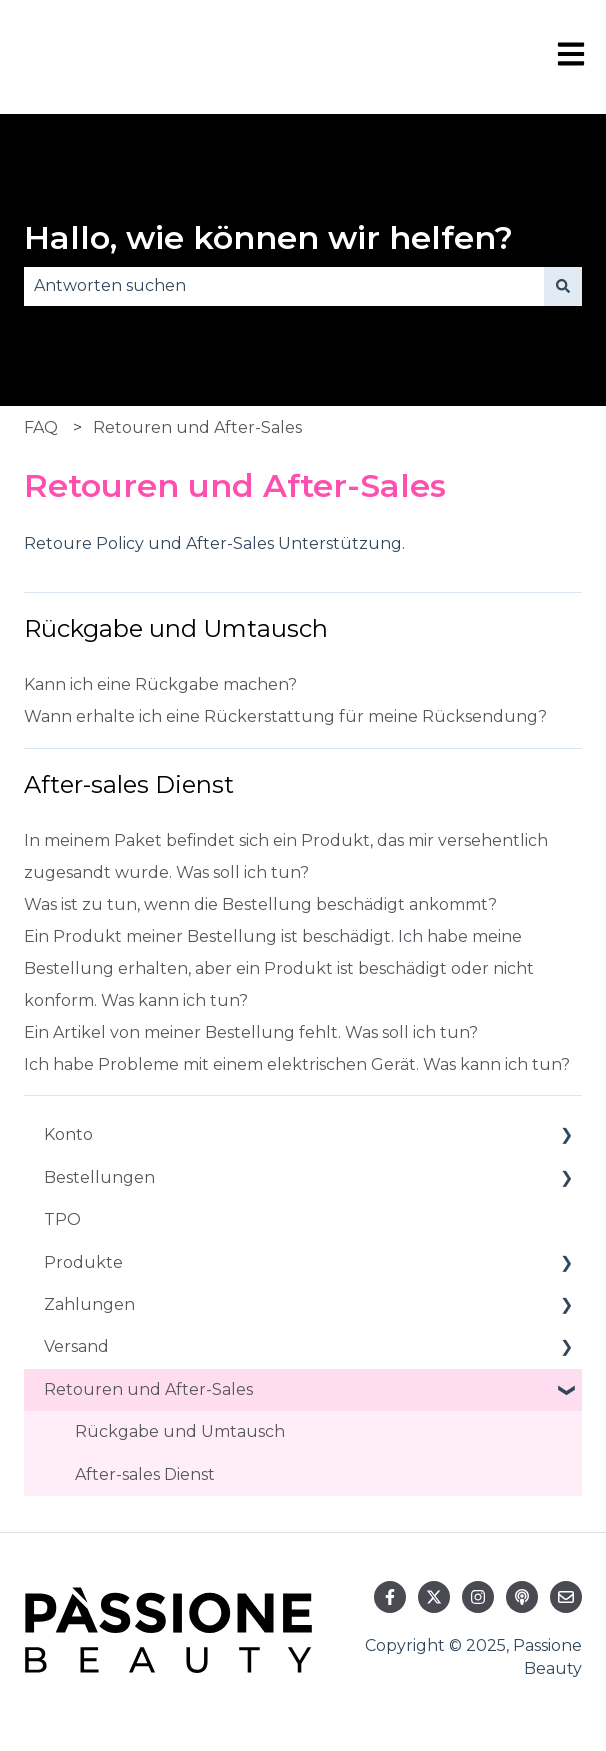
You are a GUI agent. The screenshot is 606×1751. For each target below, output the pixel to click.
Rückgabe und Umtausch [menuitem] (180, 1431)
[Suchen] (563, 286)
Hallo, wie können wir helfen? (268, 237)
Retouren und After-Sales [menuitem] (148, 1389)
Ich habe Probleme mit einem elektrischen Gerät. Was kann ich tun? (297, 1064)
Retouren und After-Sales (197, 427)
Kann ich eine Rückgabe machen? (160, 684)
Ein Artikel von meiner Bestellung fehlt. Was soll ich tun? (251, 1032)
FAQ (41, 427)
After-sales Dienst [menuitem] (145, 1474)
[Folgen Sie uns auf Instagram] (478, 1597)
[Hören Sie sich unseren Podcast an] (522, 1597)
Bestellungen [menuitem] (99, 1177)
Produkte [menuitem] (83, 1262)
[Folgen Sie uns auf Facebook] (390, 1597)
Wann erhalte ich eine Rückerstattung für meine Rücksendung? (285, 716)
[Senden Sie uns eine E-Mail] (566, 1597)
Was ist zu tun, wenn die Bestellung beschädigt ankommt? (260, 904)
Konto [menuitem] (68, 1134)
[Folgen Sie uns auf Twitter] (434, 1597)
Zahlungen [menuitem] (89, 1304)
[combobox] (284, 286)
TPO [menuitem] (62, 1219)
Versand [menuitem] (76, 1346)
